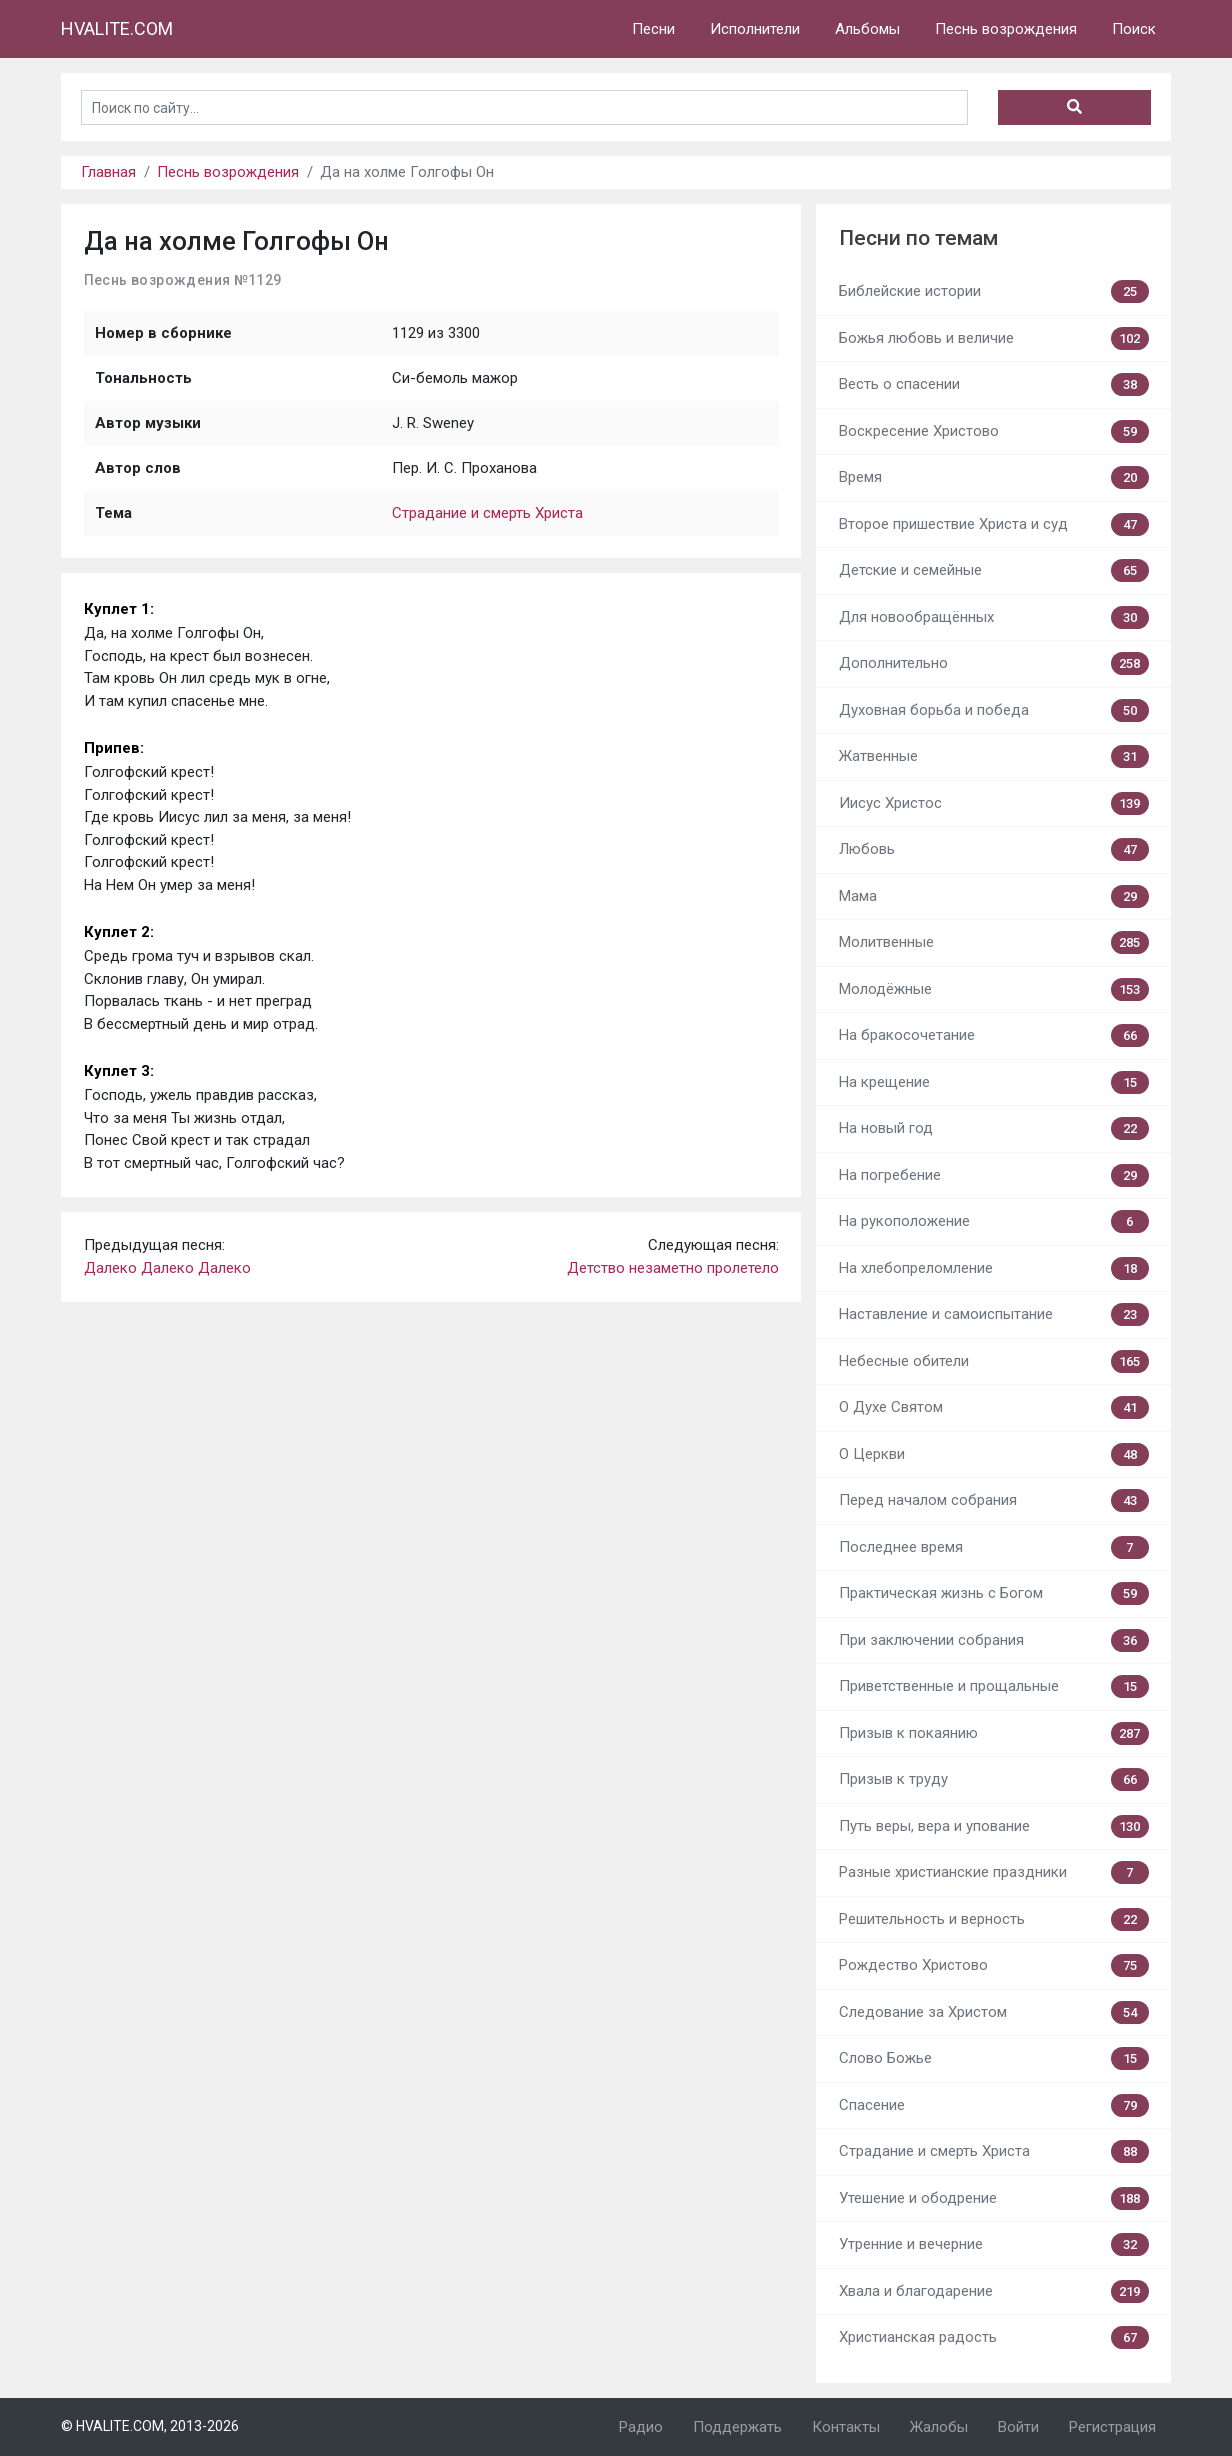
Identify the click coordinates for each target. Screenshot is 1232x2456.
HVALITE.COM (117, 28)
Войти (1018, 2427)
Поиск (1134, 29)
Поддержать (737, 2427)
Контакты (846, 2427)
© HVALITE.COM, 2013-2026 (150, 2426)
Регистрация (1112, 2427)
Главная (108, 172)
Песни (653, 29)
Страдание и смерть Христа (487, 513)
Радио (641, 2427)
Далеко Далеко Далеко (167, 1268)
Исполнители (755, 29)
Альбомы (867, 29)
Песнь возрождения (1006, 29)
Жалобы (939, 2427)
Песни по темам (918, 238)
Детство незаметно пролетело (673, 1268)
